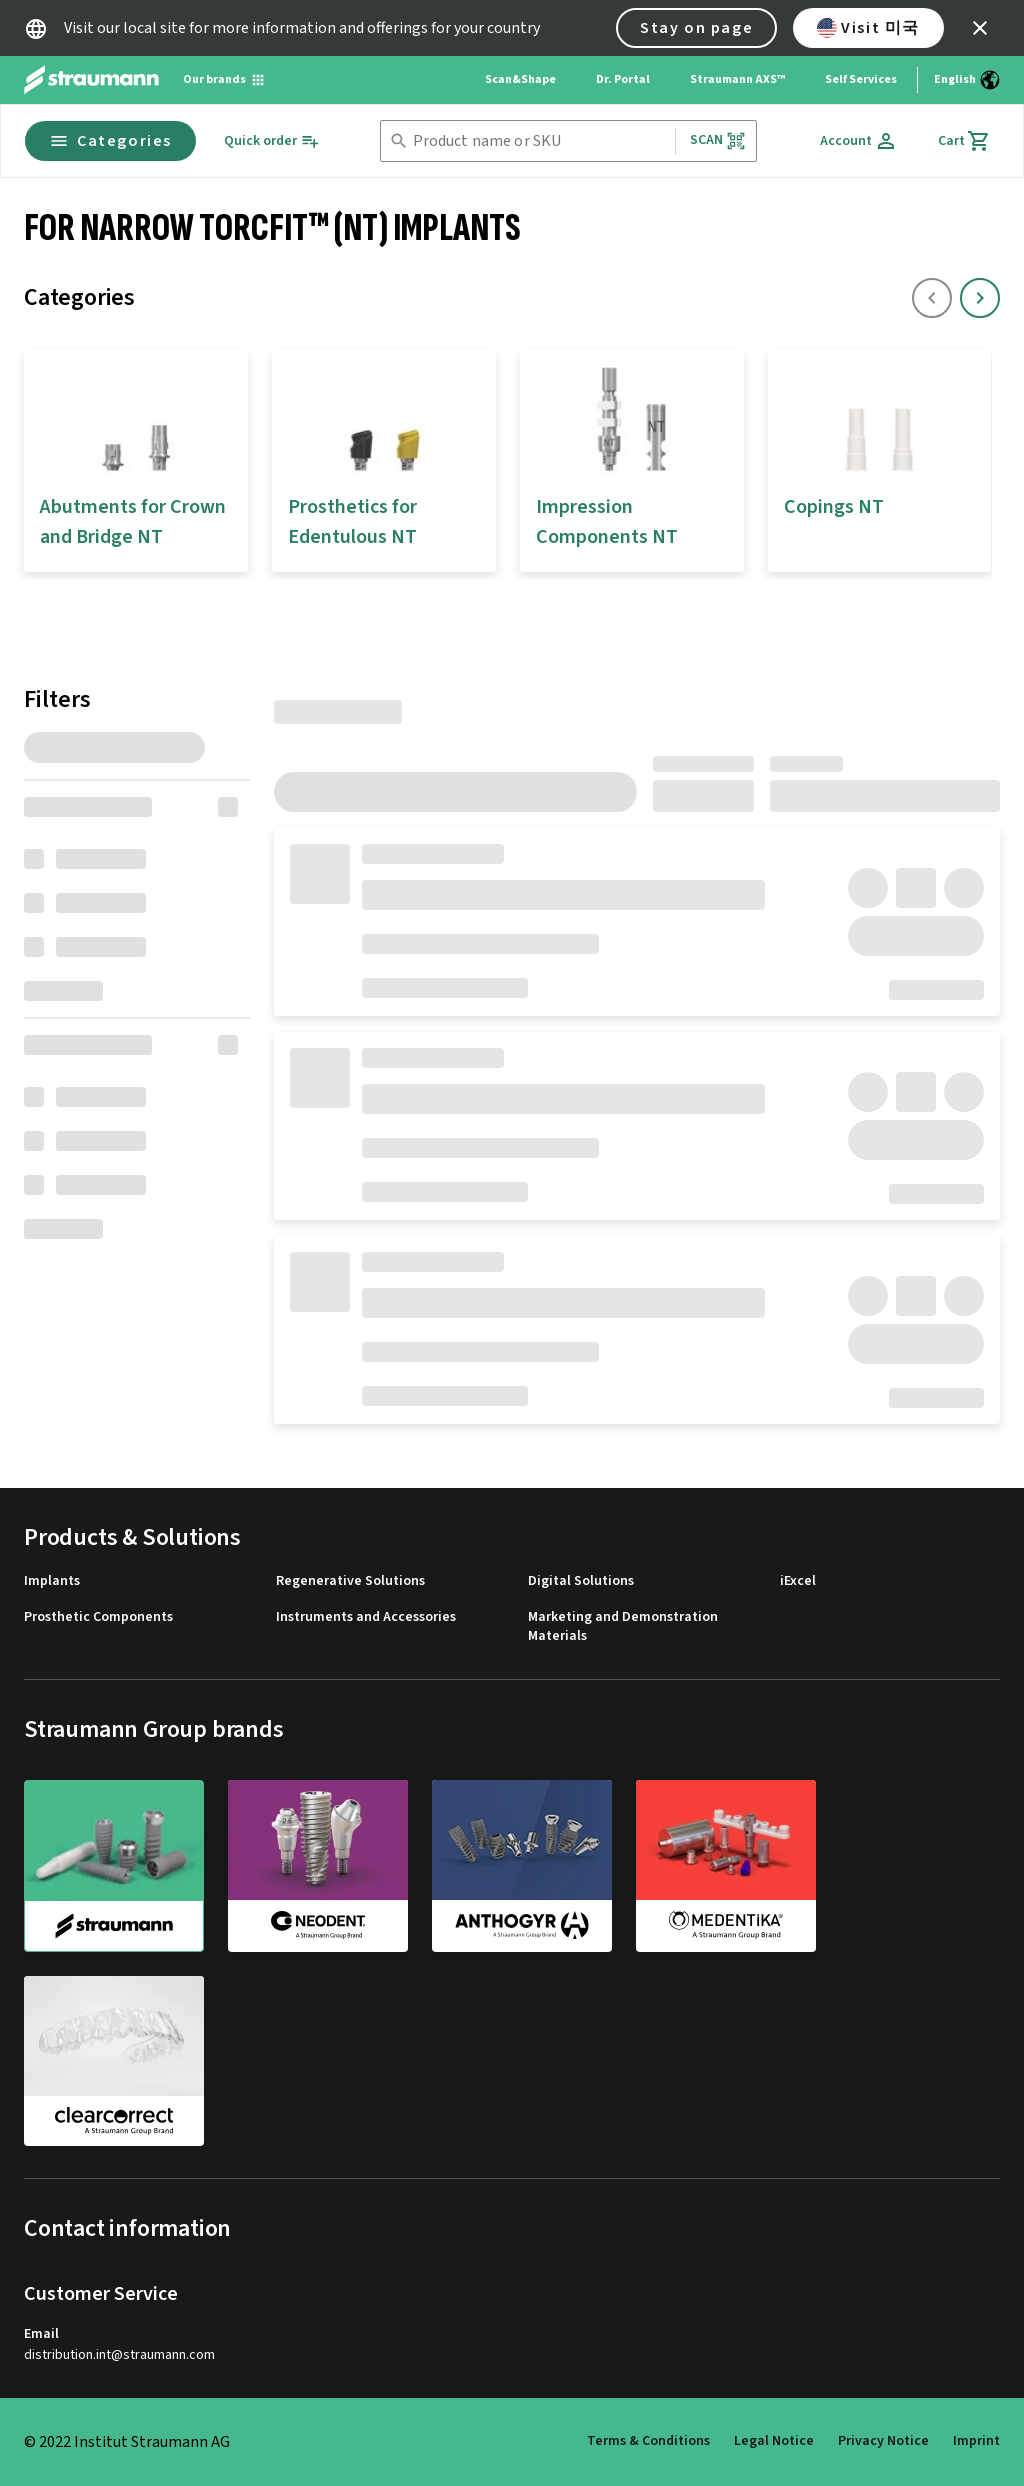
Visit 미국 (868, 28)
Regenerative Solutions (350, 1581)
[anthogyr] (522, 1865)
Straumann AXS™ (737, 79)
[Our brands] (224, 80)
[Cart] (964, 141)
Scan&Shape (520, 79)
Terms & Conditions (648, 2441)
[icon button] (980, 28)
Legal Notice (774, 2441)
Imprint (976, 2441)
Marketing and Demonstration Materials (623, 1627)
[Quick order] (272, 141)
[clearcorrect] (114, 2061)
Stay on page (696, 28)
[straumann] (114, 1866)
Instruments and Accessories (366, 1617)
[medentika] (726, 1865)
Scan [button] (718, 140)
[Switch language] (967, 80)
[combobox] (540, 141)
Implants (52, 1581)
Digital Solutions (581, 1581)
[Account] (859, 141)
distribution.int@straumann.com (119, 2355)
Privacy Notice (883, 2441)
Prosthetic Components (98, 1617)
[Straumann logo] (91, 80)
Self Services (861, 79)
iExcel (798, 1581)
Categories (110, 141)
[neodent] (318, 1865)
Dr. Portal (623, 79)
